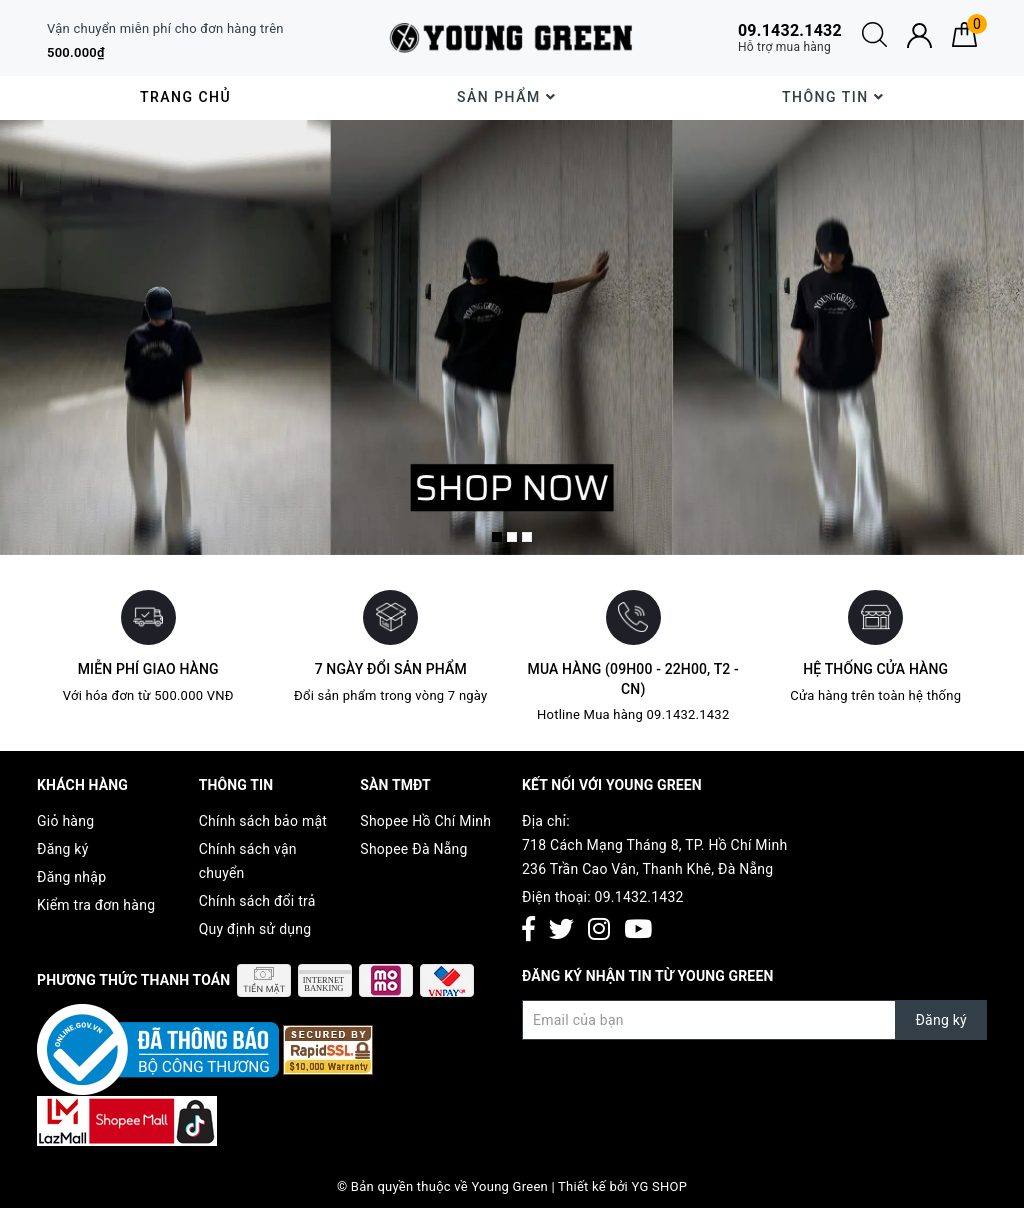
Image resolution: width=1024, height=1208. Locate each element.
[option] (512, 337)
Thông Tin (833, 97)
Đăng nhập (71, 877)
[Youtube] (638, 930)
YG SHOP (660, 1186)
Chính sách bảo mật (263, 821)
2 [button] (512, 537)
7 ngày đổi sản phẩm (391, 669)
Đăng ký (63, 849)
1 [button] (497, 537)
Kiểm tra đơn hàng (96, 905)
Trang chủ (185, 97)
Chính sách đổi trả (257, 901)
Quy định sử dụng (255, 929)
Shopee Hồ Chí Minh (425, 821)
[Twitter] (561, 930)
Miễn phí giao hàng (148, 669)
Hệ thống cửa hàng (875, 669)
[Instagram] (599, 930)
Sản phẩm (506, 97)
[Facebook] (528, 930)
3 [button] (527, 537)
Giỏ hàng (65, 821)
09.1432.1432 (639, 897)
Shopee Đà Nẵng (413, 849)
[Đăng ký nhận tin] (754, 1020)
